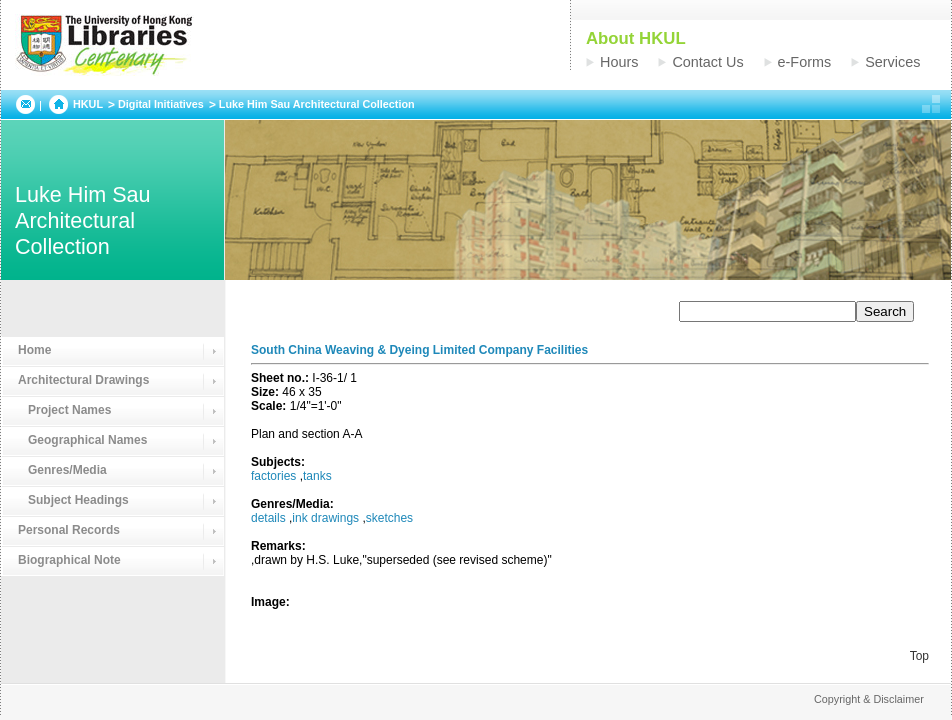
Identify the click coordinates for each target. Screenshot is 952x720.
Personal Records (69, 530)
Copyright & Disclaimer (869, 699)
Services (892, 62)
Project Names (64, 410)
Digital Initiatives (161, 104)
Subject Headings (73, 500)
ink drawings (325, 518)
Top (919, 656)
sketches (389, 518)
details (268, 518)
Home (34, 350)
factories (273, 476)
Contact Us (707, 62)
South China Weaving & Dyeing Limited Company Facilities (419, 350)
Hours (619, 62)
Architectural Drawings (83, 380)
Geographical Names (82, 440)
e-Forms (805, 62)
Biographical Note (69, 560)
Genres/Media (62, 470)
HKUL (88, 104)
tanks (317, 476)
